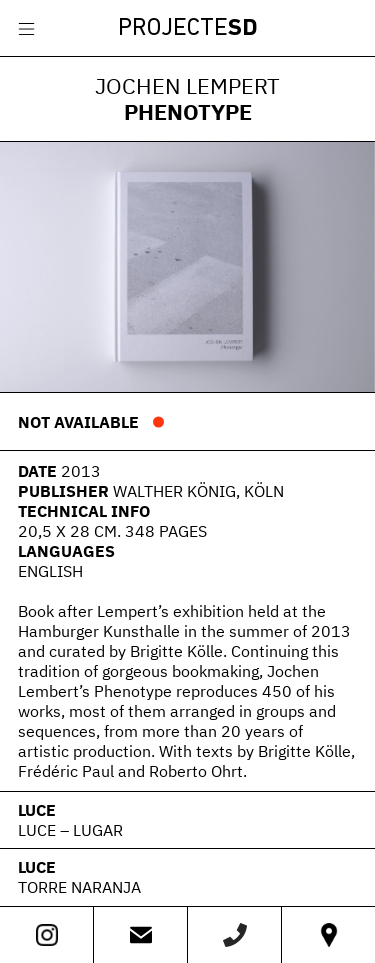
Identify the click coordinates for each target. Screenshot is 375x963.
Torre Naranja (79, 887)
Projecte (188, 29)
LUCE (37, 810)
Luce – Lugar (70, 830)
